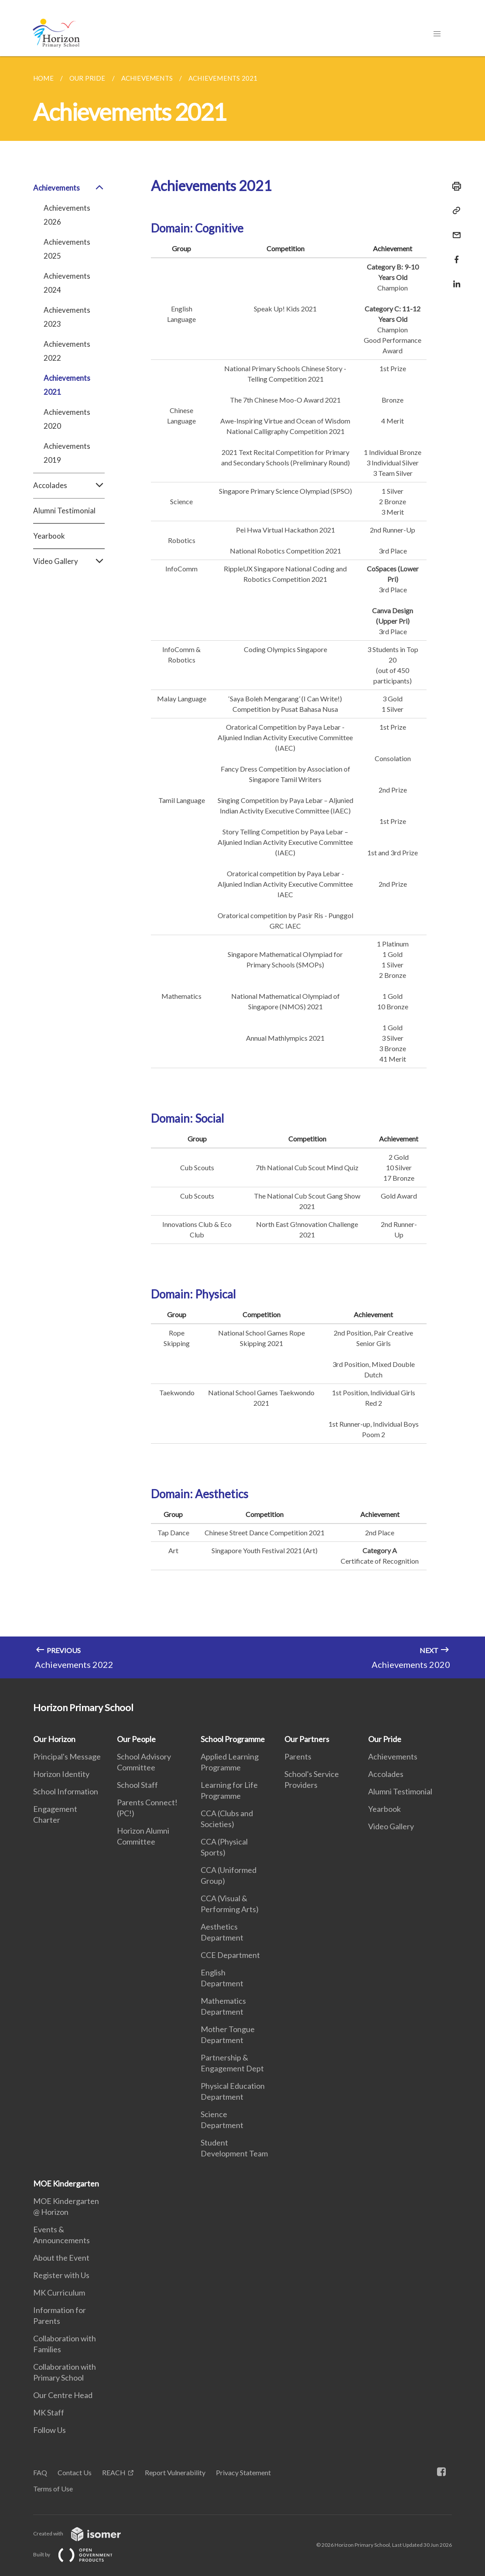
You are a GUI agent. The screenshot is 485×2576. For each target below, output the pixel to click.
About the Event (61, 2257)
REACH (114, 2472)
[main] (242, 867)
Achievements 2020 (67, 418)
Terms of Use (53, 2488)
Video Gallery (69, 561)
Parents (297, 1756)
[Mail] (454, 229)
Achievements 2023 (67, 316)
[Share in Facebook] (454, 254)
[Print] (454, 186)
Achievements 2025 (67, 248)
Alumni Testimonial (64, 510)
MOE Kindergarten (66, 2183)
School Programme (233, 1739)
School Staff (137, 1785)
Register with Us (61, 2275)
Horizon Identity (61, 1774)
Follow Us (49, 2430)
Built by (79, 2554)
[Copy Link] (454, 210)
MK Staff (48, 2412)
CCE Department (230, 1955)
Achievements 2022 (67, 350)
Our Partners (306, 1739)
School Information (65, 1791)
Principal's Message (67, 1756)
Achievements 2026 (67, 214)
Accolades (69, 485)
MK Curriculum (59, 2292)
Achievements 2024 (67, 282)
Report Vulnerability (175, 2472)
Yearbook (49, 535)
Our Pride (384, 1739)
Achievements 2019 (67, 453)
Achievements (69, 188)
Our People (136, 1739)
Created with (84, 2533)
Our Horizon (54, 1739)
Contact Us (75, 2472)
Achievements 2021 (67, 384)
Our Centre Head (62, 2395)
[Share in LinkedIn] (454, 278)
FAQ (40, 2472)
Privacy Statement (243, 2472)
